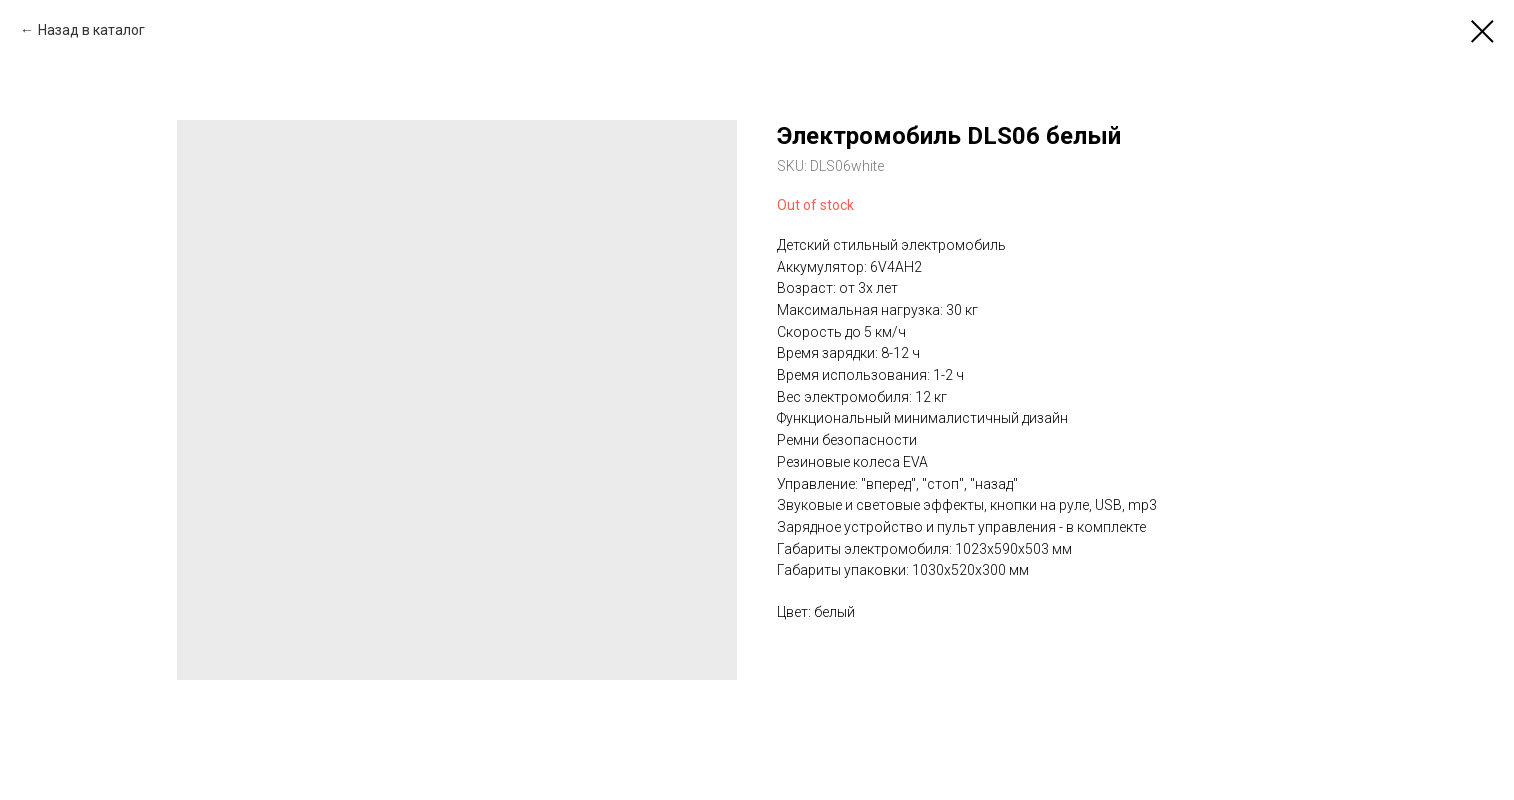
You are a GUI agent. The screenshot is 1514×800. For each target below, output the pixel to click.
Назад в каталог (91, 30)
